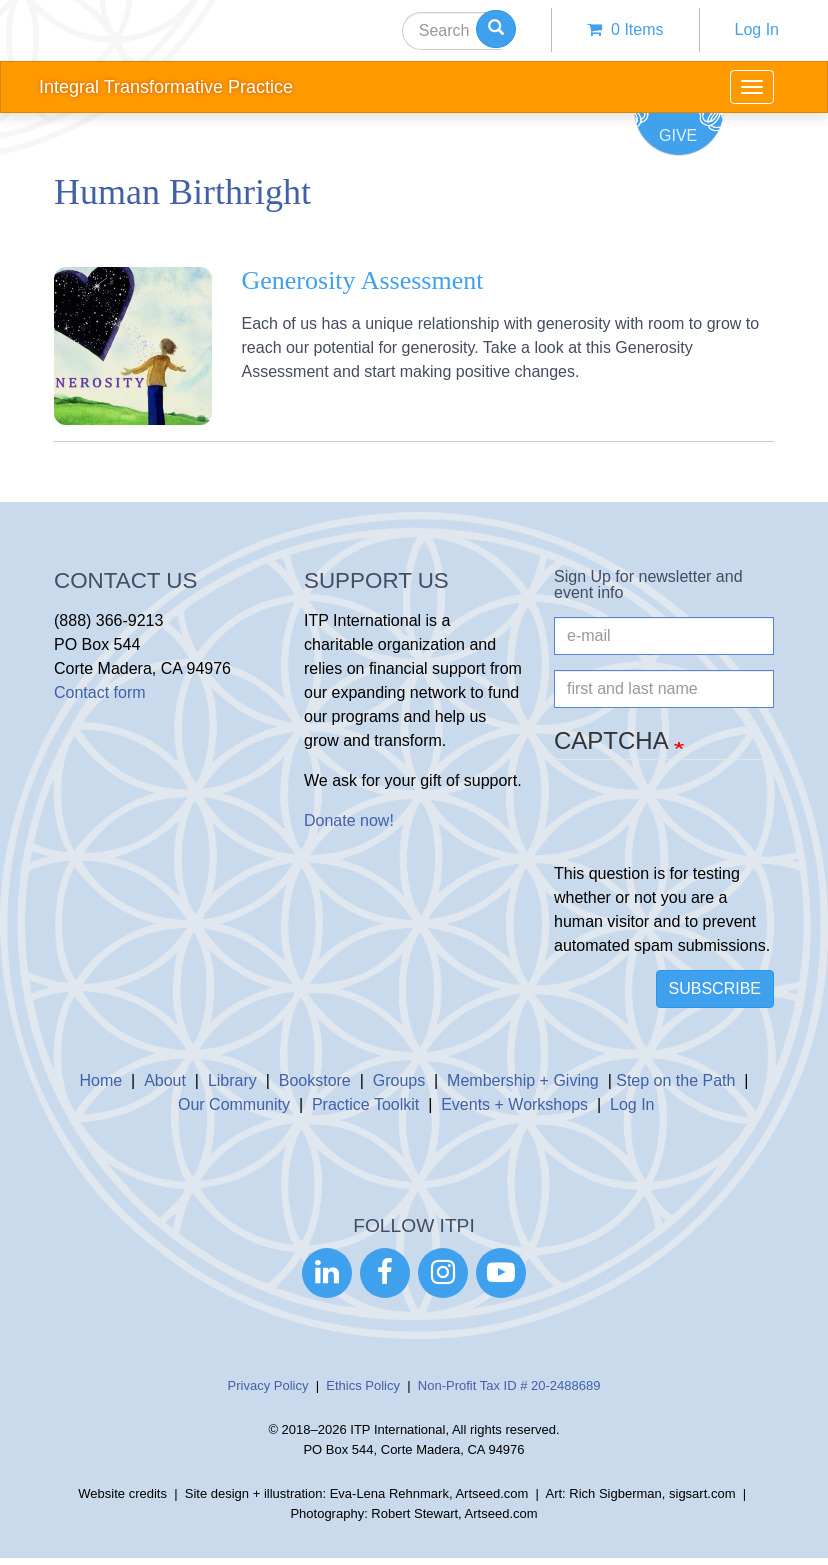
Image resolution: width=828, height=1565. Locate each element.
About (165, 1080)
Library (232, 1080)
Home (101, 1080)
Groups (399, 1080)
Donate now (346, 820)
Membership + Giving (523, 1080)
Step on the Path (675, 1080)
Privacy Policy (268, 1385)
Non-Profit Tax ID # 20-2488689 (509, 1385)
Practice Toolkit (365, 1104)
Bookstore (315, 1080)
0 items (625, 29)
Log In (757, 29)
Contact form (100, 692)
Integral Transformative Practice (166, 87)
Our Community (234, 1104)
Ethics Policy (363, 1385)
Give (678, 135)
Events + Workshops (514, 1104)
